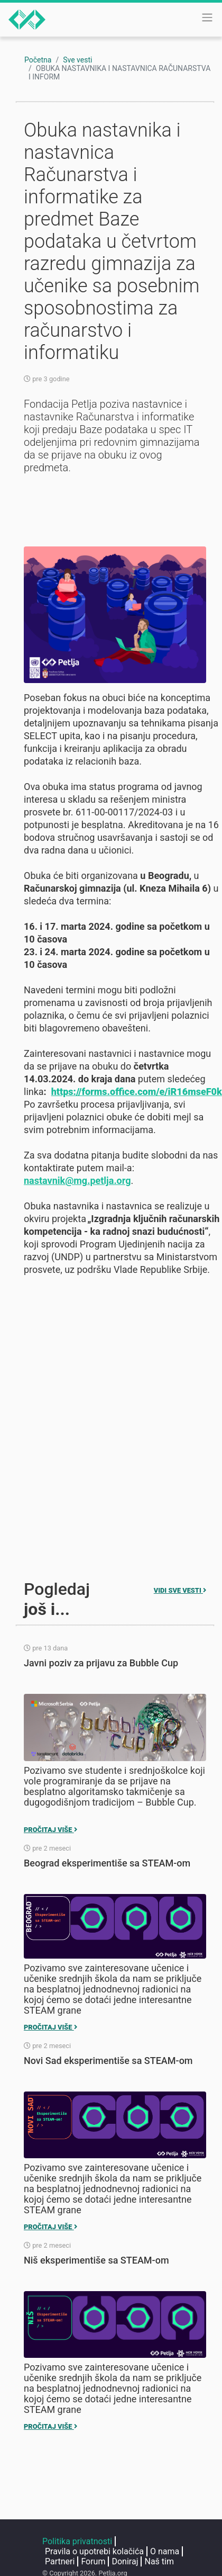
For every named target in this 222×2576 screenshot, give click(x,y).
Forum (93, 2561)
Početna (37, 60)
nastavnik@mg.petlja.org (77, 1180)
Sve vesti (77, 60)
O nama (164, 2551)
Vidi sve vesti (180, 1590)
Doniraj (125, 2561)
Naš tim (159, 2561)
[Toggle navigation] (207, 17)
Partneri (60, 2561)
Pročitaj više (50, 1830)
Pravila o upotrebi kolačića (94, 2551)
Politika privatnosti (77, 2541)
